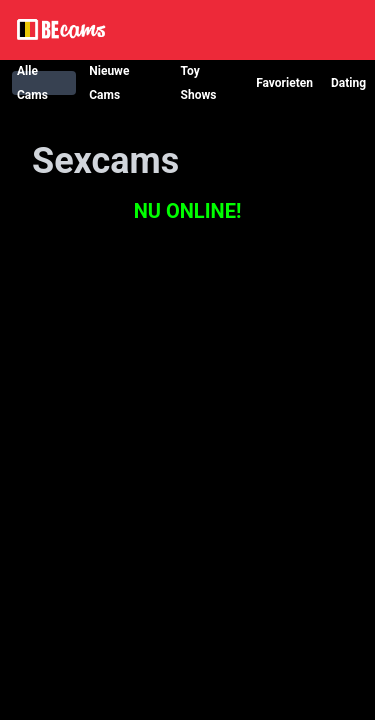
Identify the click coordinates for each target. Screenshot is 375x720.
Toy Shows (199, 83)
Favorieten (284, 83)
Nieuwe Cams (109, 83)
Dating (348, 83)
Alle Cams (32, 83)
